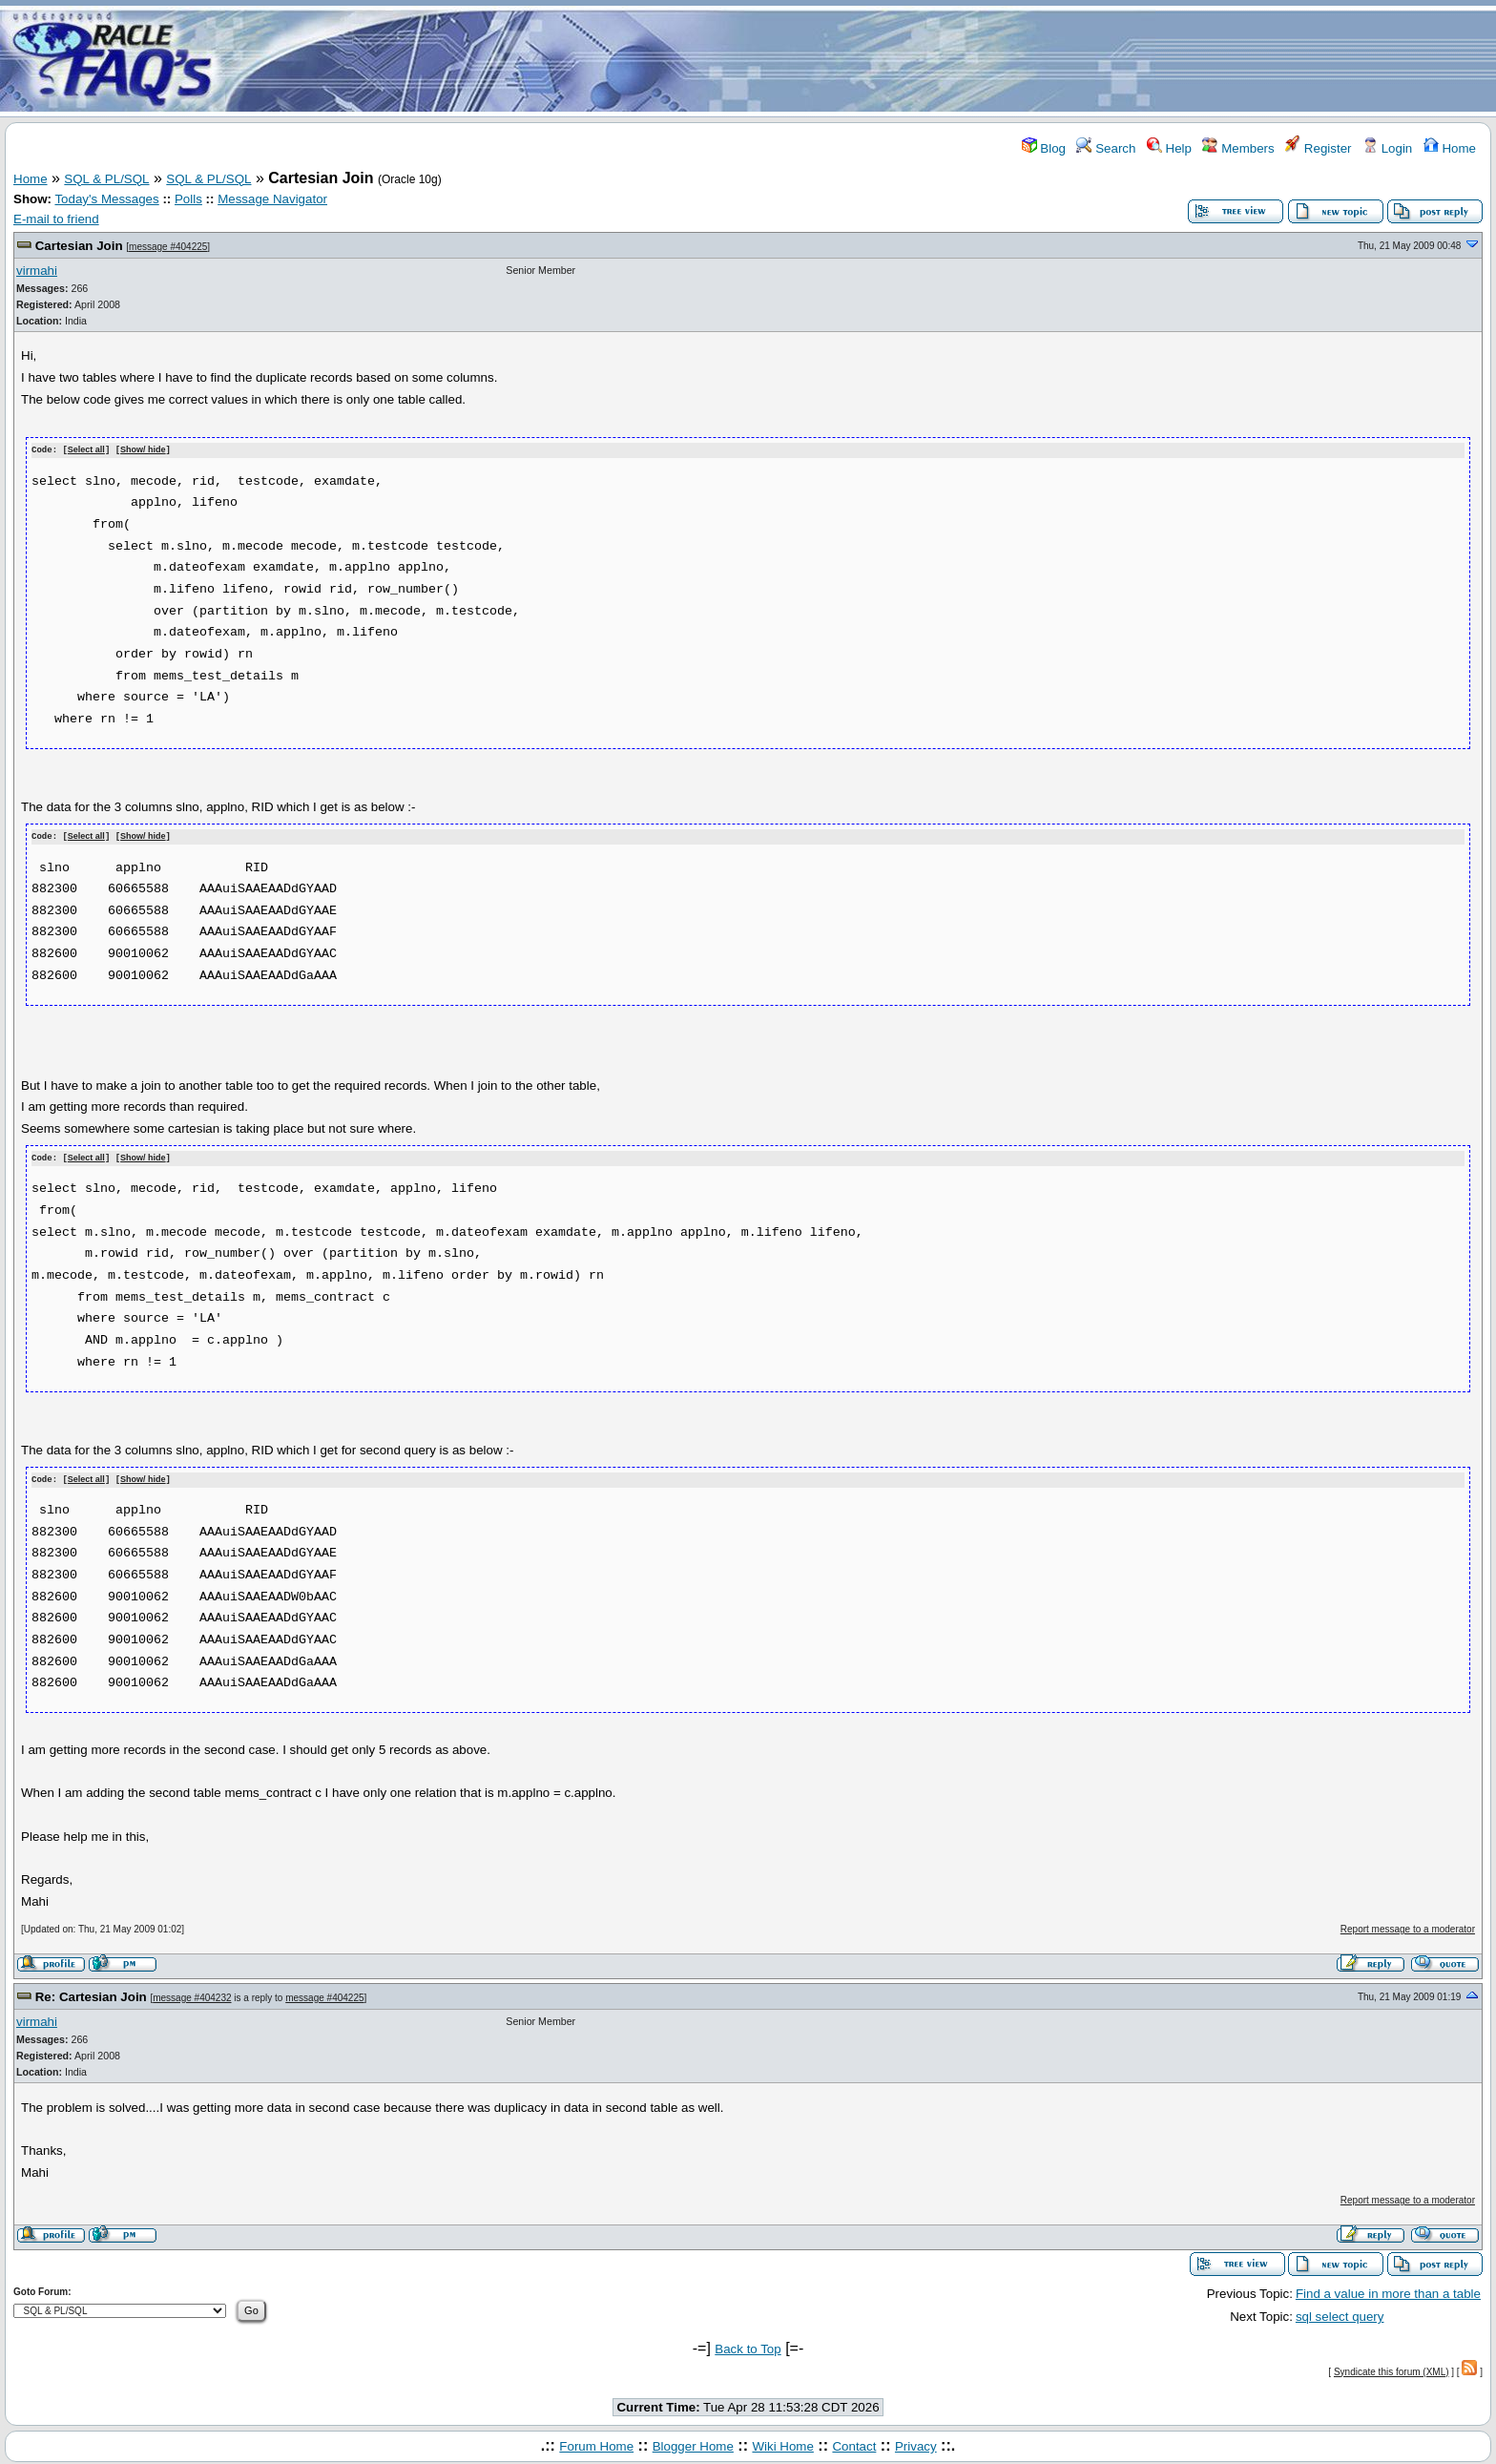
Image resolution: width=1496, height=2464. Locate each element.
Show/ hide (143, 450)
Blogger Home (693, 2442)
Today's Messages (106, 199)
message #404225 (168, 246)
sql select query (1340, 2314)
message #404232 (192, 1994)
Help (1169, 148)
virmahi (36, 270)
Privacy (916, 2442)
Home (1449, 148)
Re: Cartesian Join (91, 1993)
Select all (86, 450)
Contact (854, 2442)
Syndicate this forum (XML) (1391, 2368)
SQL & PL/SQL (106, 179)
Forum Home (596, 2442)
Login (1387, 148)
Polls (188, 199)
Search (1105, 148)
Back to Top (747, 2346)
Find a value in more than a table (1388, 2290)
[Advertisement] (860, 60)
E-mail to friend (56, 219)
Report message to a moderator (1407, 1926)
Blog (1044, 148)
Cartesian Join (79, 246)
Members (1238, 148)
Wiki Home (782, 2442)
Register (1318, 148)
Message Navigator (272, 199)
